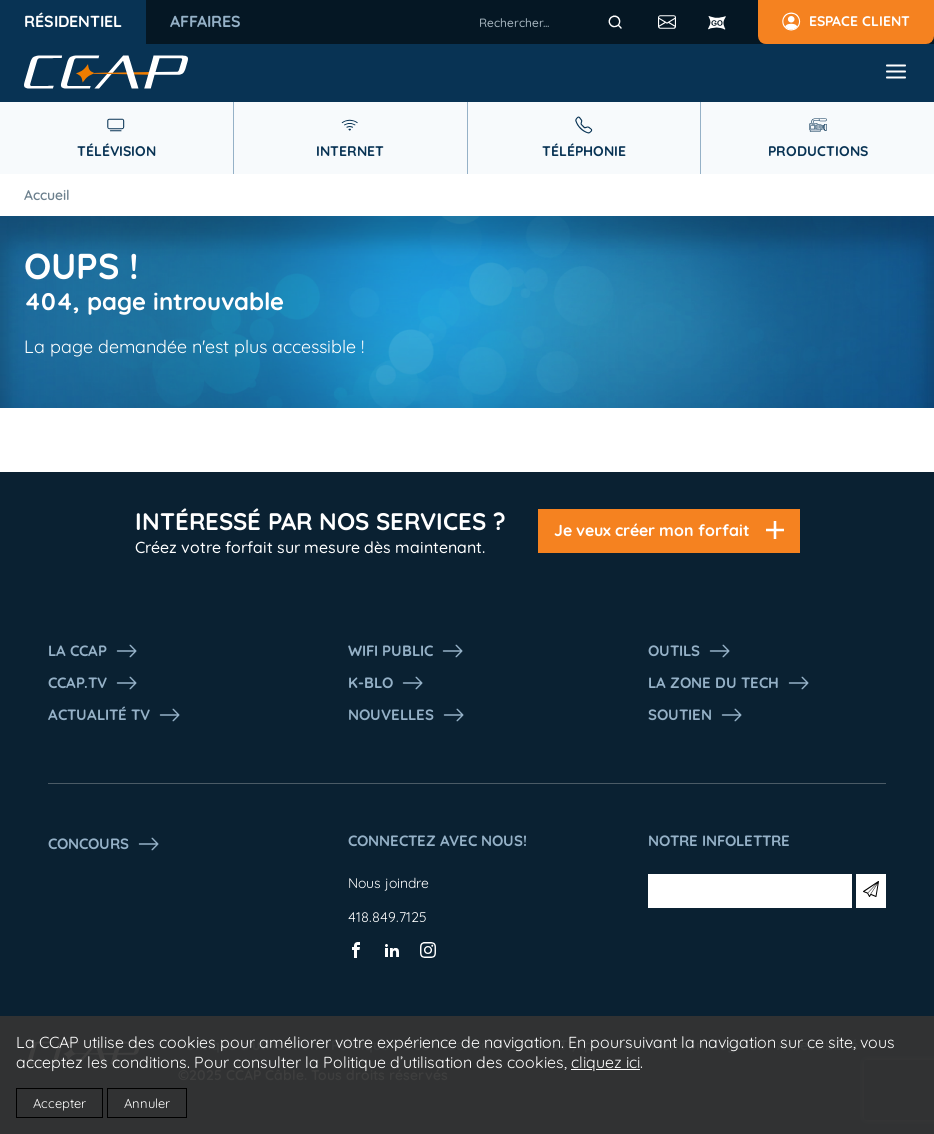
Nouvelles (407, 715)
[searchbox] (554, 22)
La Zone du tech (729, 683)
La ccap (93, 651)
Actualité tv (115, 715)
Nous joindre (388, 883)
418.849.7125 (387, 917)
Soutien (696, 715)
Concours (104, 844)
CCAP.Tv (93, 683)
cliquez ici (605, 1062)
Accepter (59, 1103)
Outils (690, 651)
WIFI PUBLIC (406, 651)
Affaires (205, 21)
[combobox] (554, 22)
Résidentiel (73, 21)
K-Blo (386, 683)
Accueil (47, 195)
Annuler (147, 1103)
